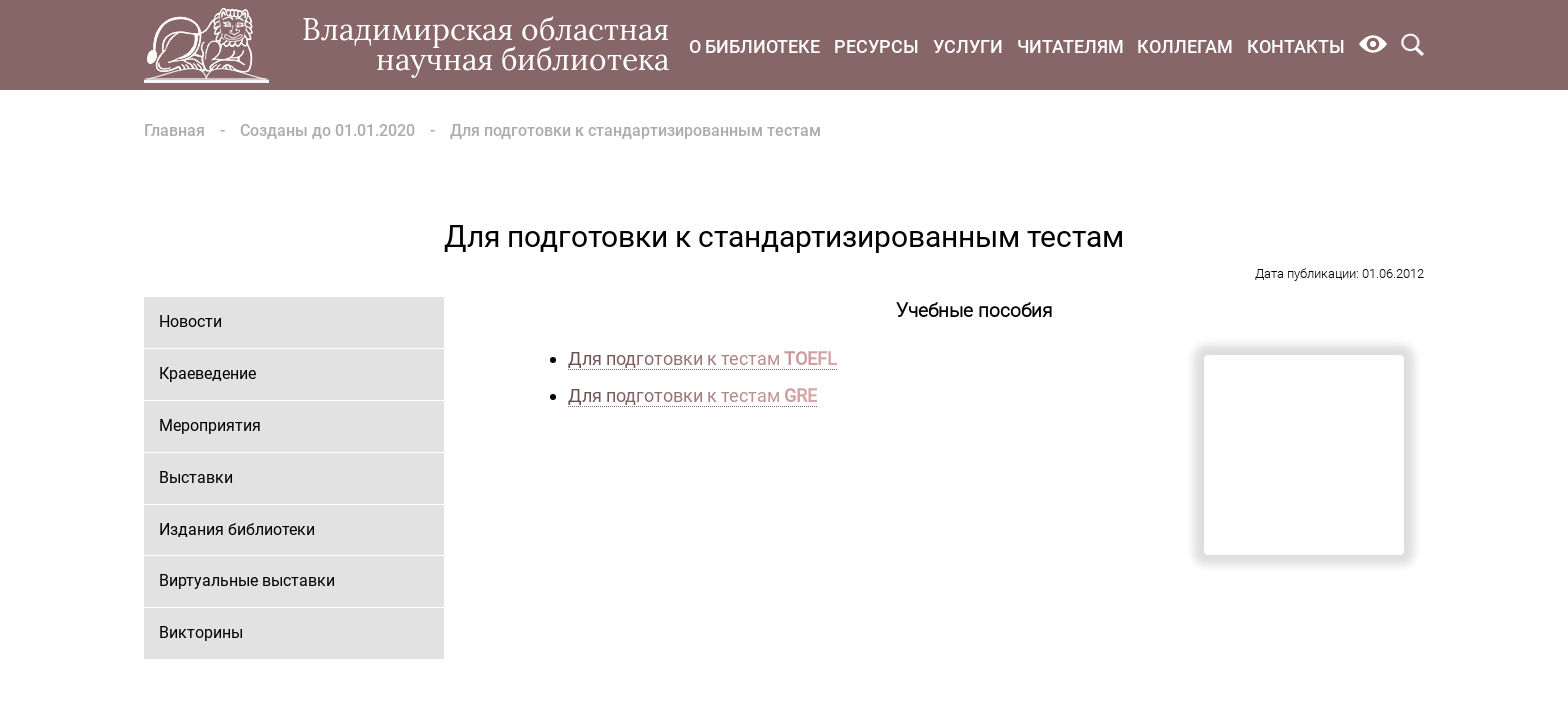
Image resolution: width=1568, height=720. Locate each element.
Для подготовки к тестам (702, 358)
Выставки (196, 477)
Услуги (968, 46)
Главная (174, 130)
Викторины (201, 632)
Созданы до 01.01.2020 (327, 130)
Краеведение (207, 373)
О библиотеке (754, 46)
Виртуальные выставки (247, 580)
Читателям (1070, 46)
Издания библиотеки (237, 529)
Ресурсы (876, 46)
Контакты (1296, 46)
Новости (190, 321)
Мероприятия (210, 425)
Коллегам (1185, 46)
